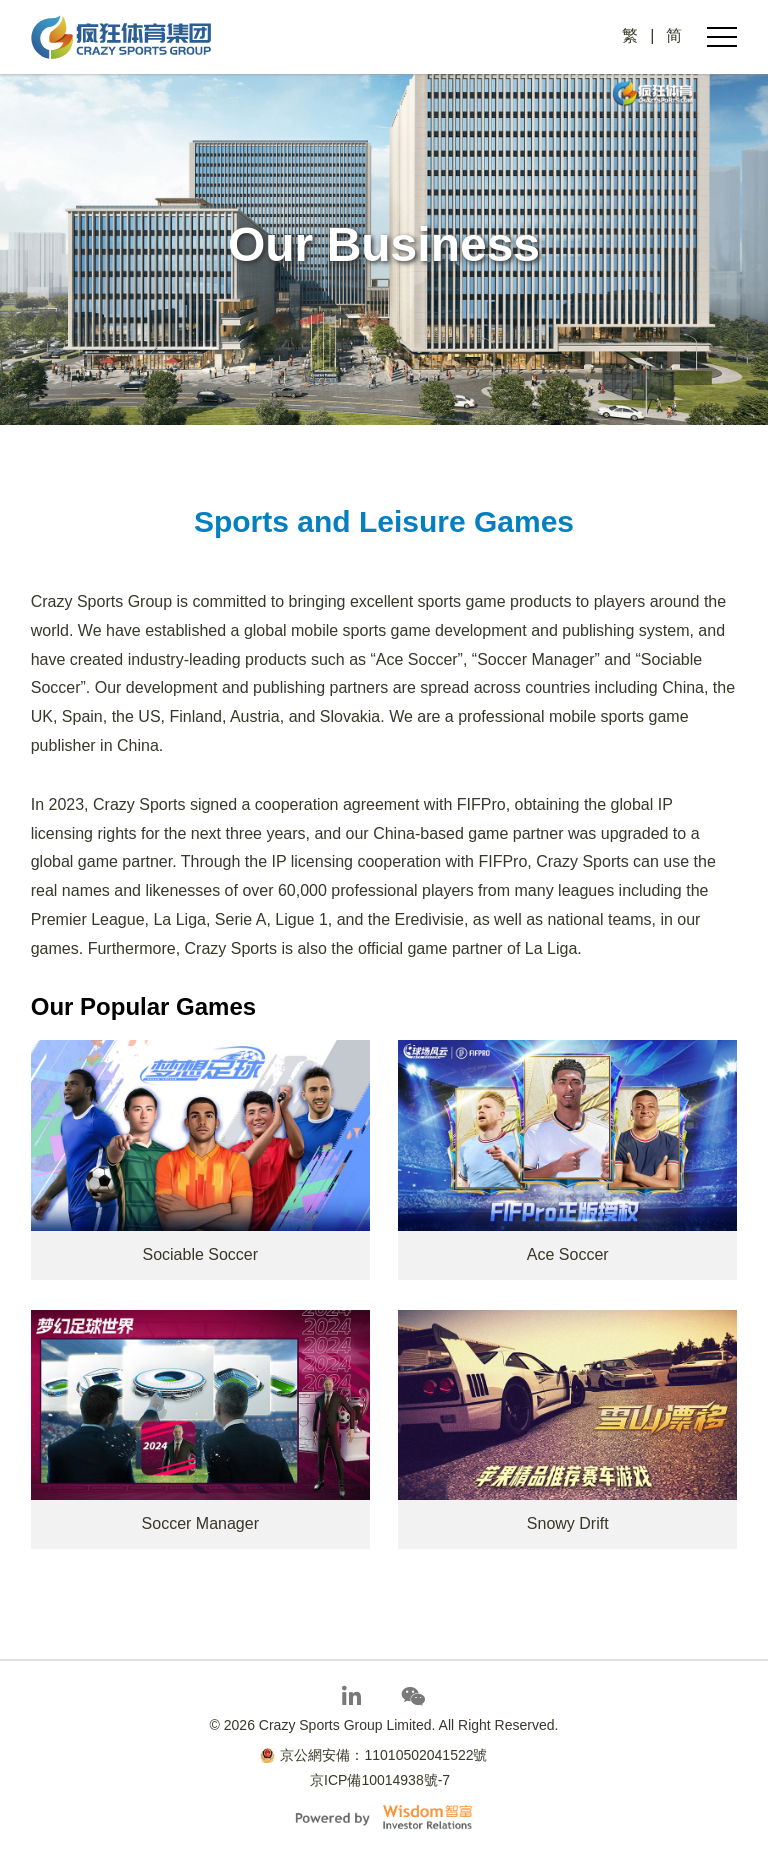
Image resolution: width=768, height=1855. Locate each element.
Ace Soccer (568, 1254)
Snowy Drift (568, 1523)
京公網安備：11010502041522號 (373, 1755)
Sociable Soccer (200, 1254)
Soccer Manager (200, 1523)
